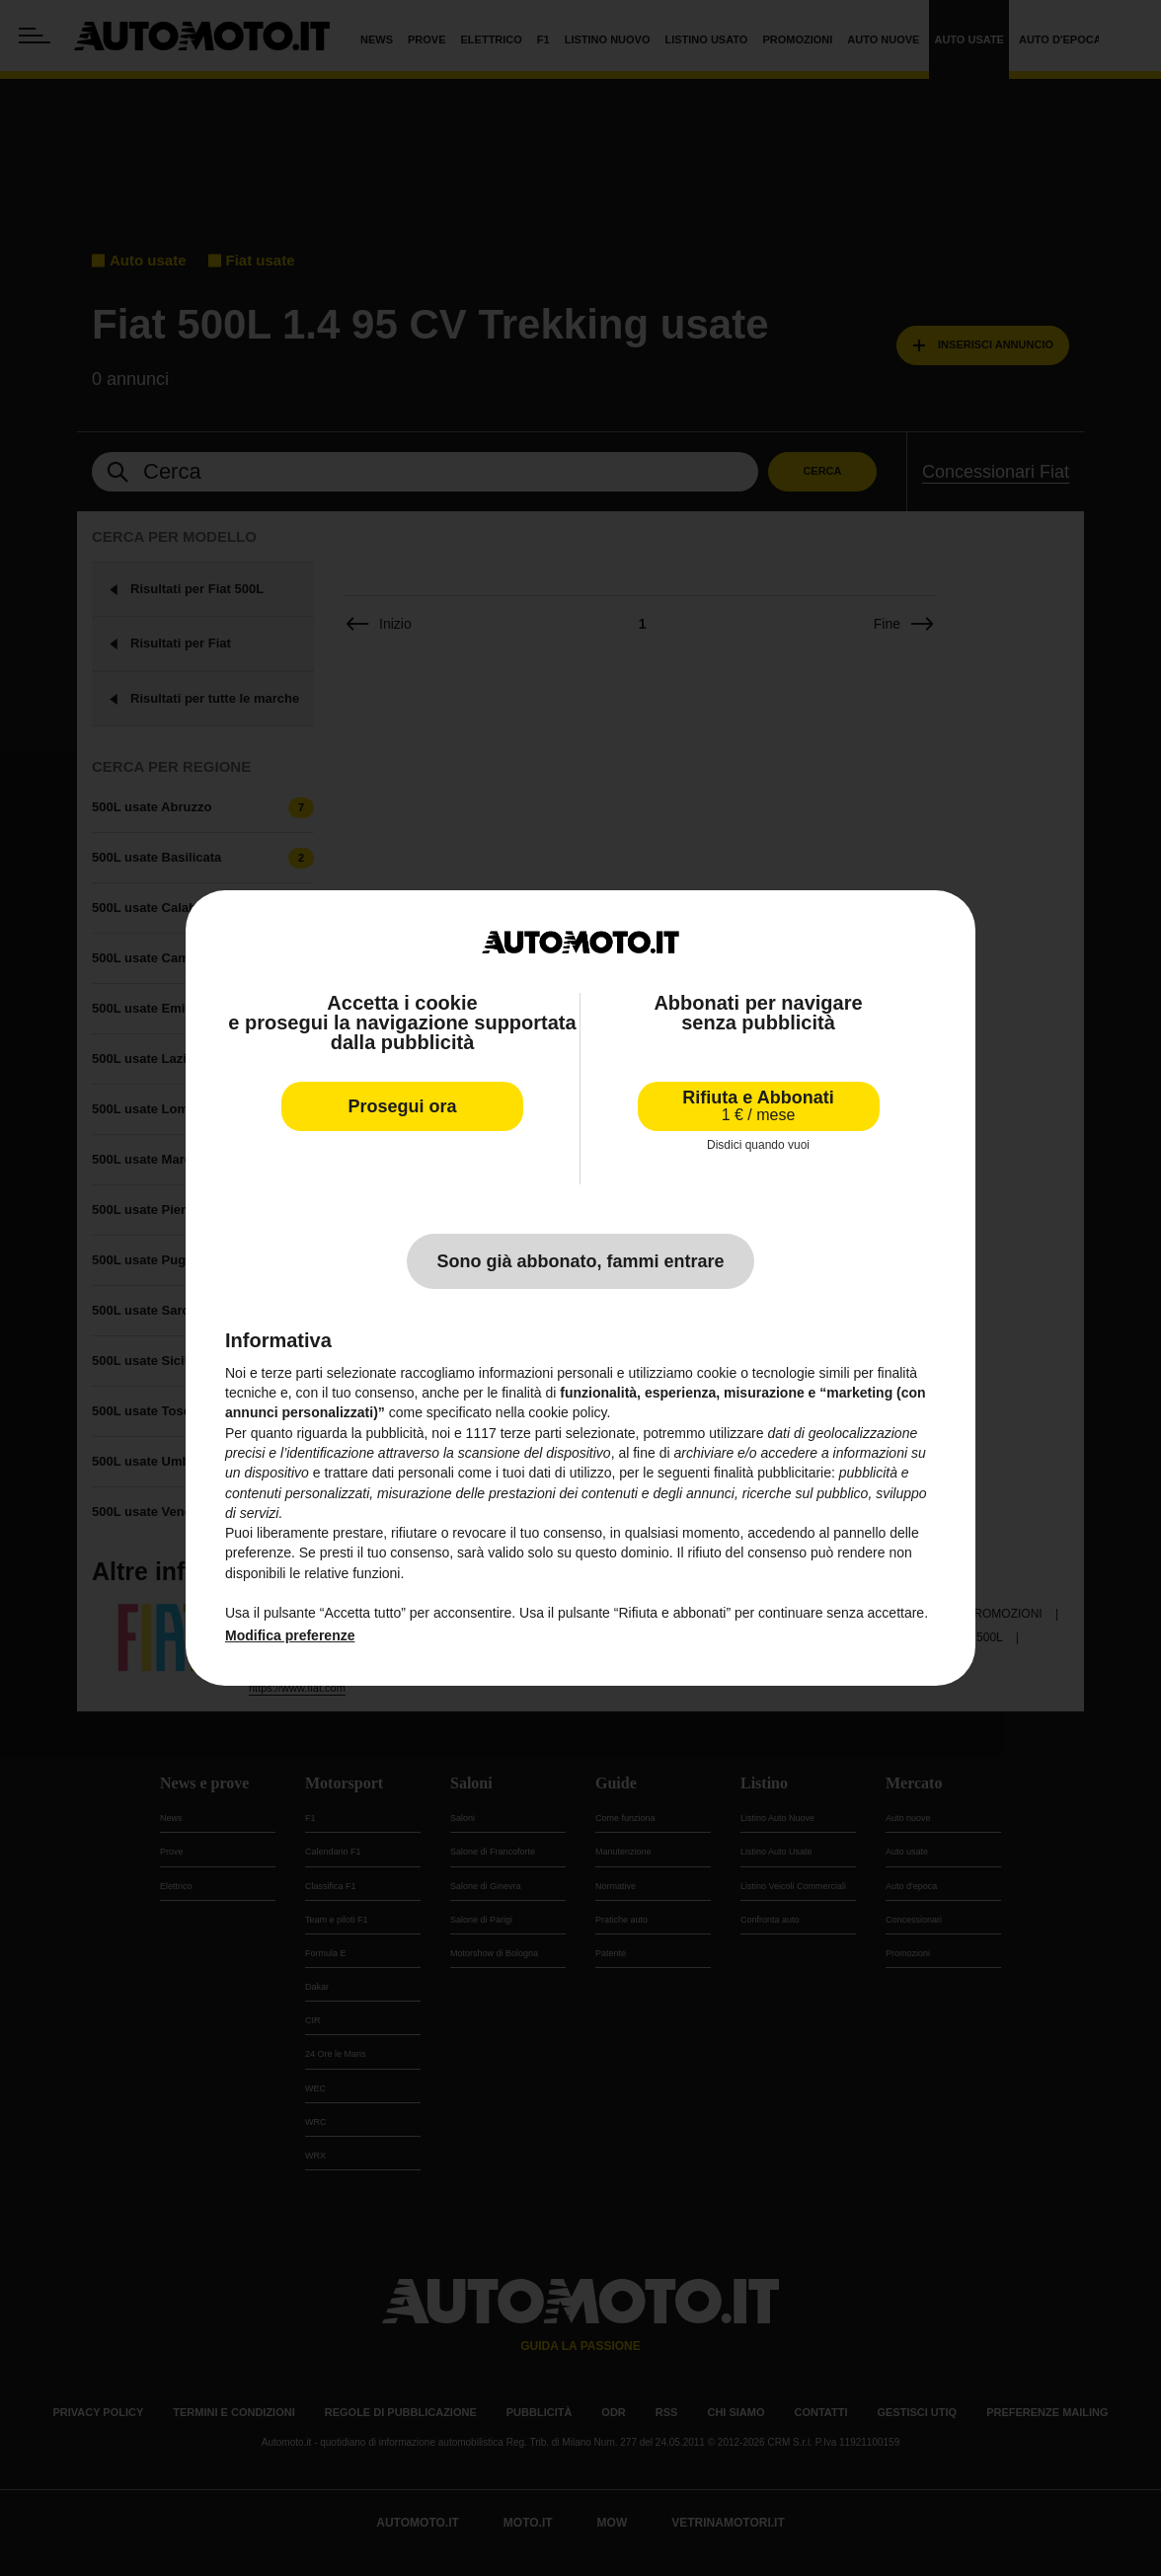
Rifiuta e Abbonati (757, 1106)
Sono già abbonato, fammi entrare (580, 1261)
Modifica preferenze (289, 1635)
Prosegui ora (402, 1106)
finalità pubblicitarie (772, 1472)
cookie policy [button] (567, 1412)
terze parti (531, 1433)
